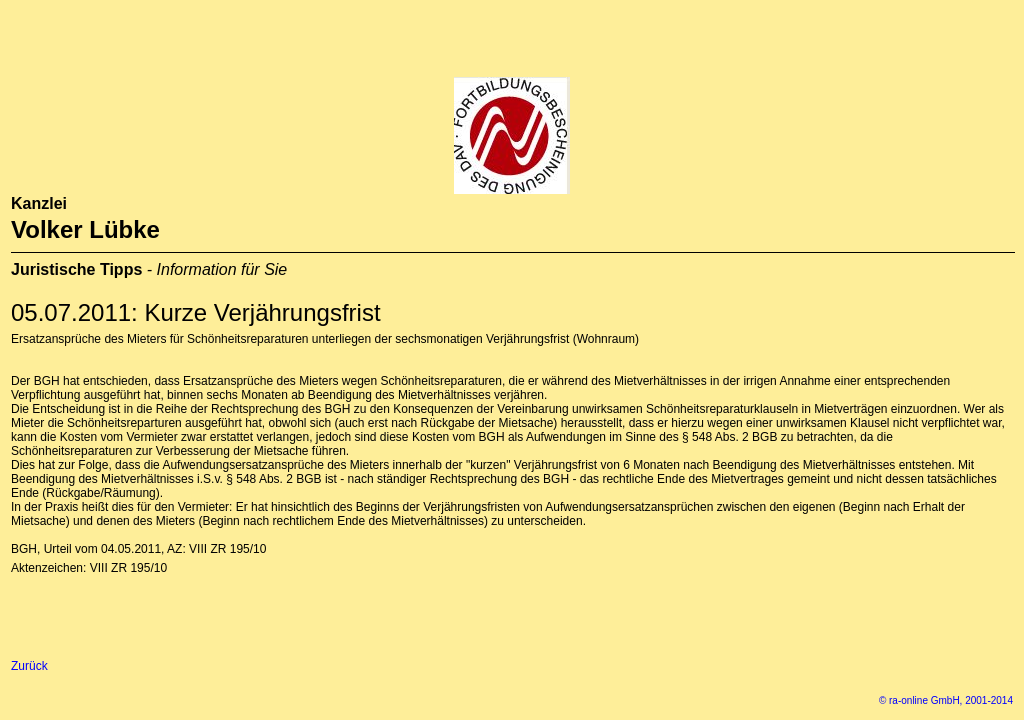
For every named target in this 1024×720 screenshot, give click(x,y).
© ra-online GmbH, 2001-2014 (946, 700)
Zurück (29, 666)
